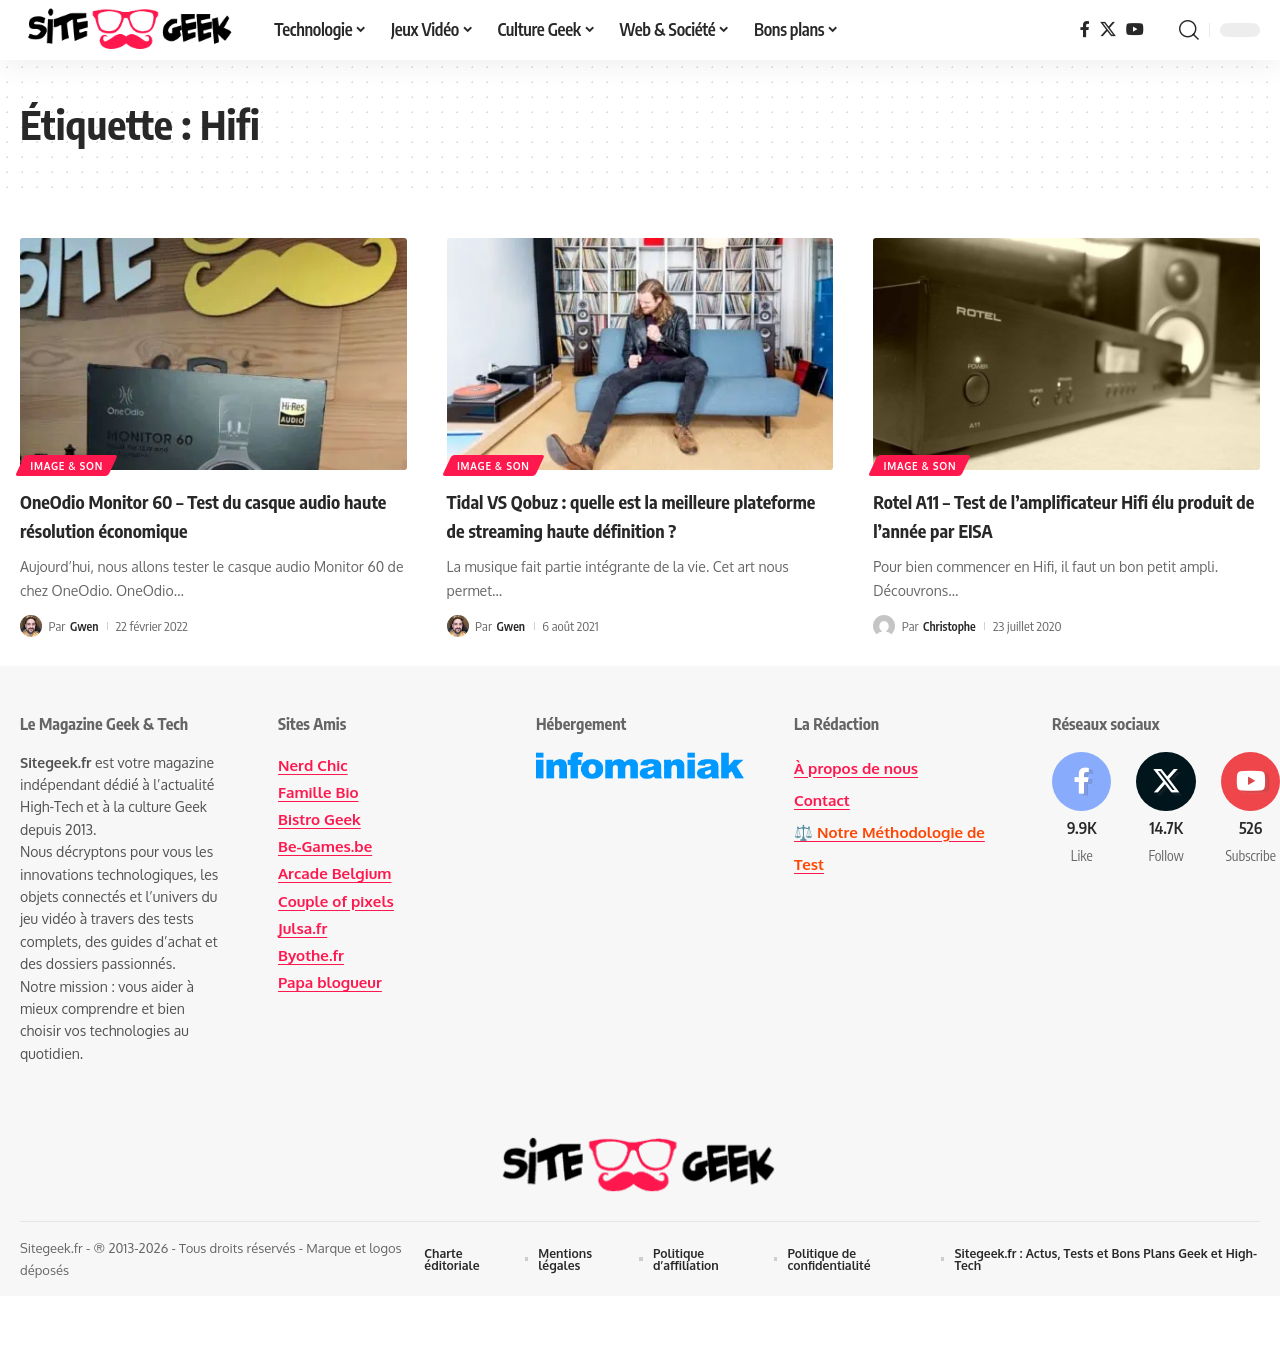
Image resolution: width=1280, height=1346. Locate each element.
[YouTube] (1135, 29)
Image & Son (68, 464)
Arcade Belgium (338, 873)
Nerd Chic (314, 765)
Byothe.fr (313, 955)
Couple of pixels (339, 901)
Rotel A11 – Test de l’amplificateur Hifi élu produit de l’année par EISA (1058, 514)
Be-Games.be (327, 846)
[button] (1189, 30)
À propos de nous (859, 768)
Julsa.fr (304, 928)
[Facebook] (1085, 29)
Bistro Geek (321, 819)
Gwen (85, 626)
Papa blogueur (333, 982)
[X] (1108, 29)
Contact (823, 800)
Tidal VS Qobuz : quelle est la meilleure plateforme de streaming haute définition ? (633, 528)
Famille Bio (320, 792)
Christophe (951, 626)
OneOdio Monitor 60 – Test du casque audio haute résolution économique (189, 514)
